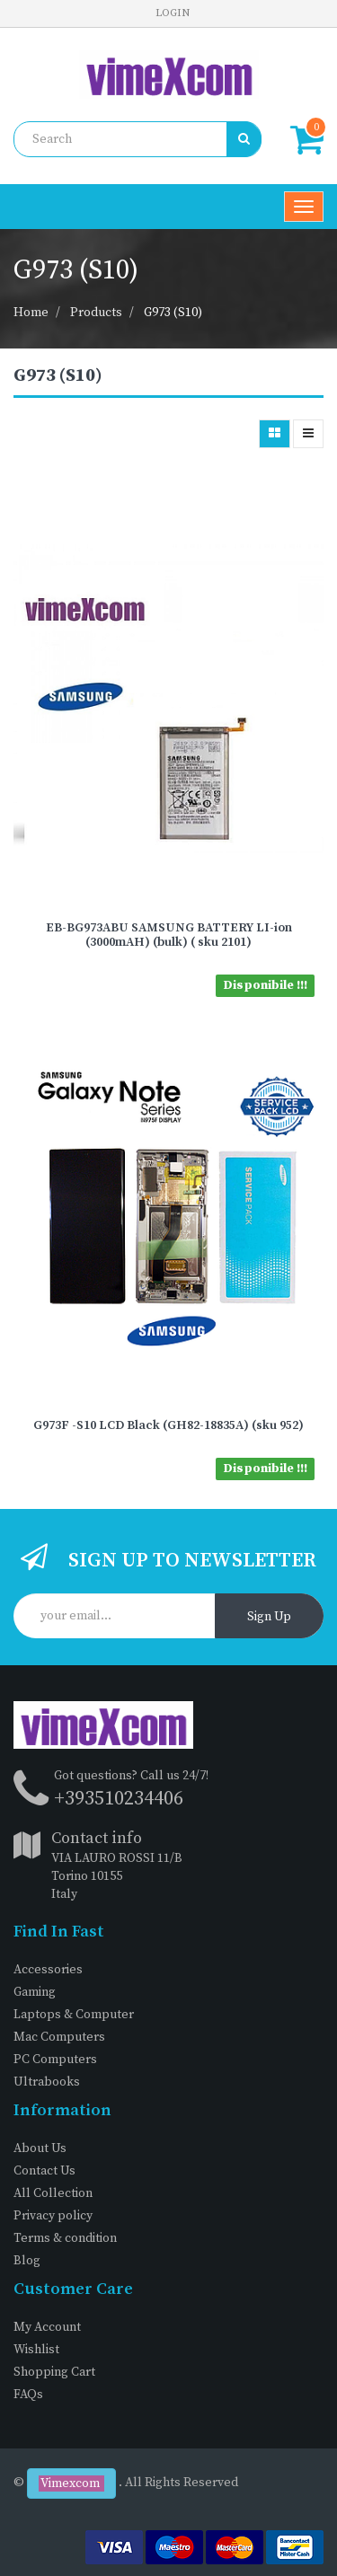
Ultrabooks (46, 2082)
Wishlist (36, 2350)
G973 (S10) (173, 312)
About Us (40, 2148)
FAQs (28, 2394)
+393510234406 (118, 1798)
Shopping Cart (54, 2372)
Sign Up (269, 1617)
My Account (47, 2327)
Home (31, 312)
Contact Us (44, 2171)
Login (172, 13)
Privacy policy (53, 2216)
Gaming (34, 1992)
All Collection (53, 2193)
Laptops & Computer (73, 2015)
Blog (26, 2261)
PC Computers (55, 2059)
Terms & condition (65, 2238)
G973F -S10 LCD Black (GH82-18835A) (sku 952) (168, 1425)
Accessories (48, 1970)
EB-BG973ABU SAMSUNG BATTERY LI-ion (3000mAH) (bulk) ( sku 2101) (169, 934)
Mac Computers (59, 2037)
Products (96, 312)
